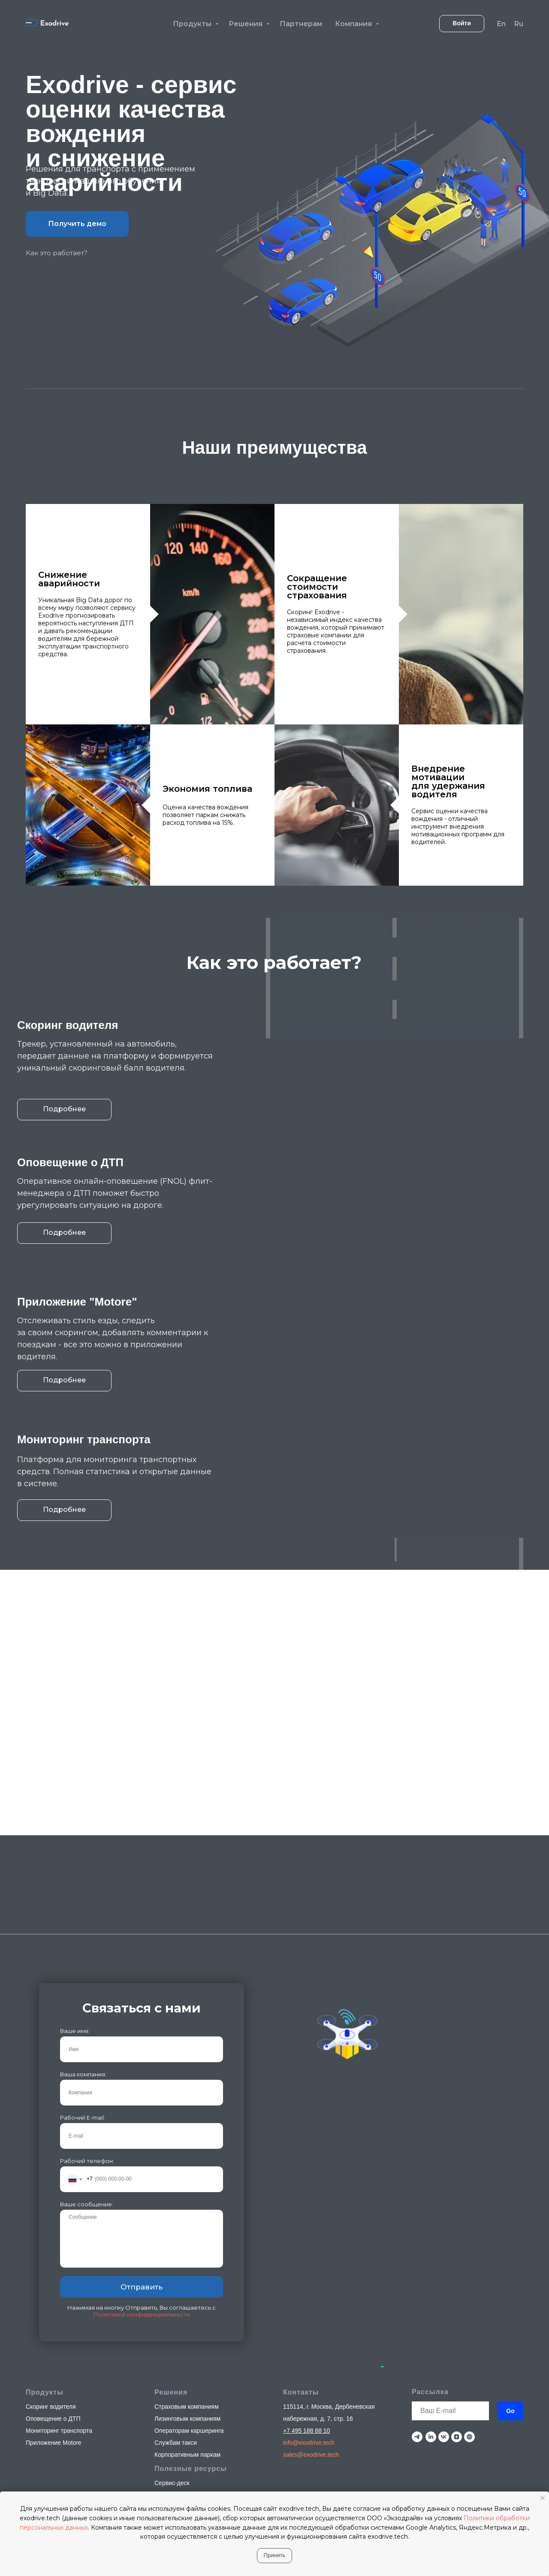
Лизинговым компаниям (187, 2285)
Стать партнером (178, 2362)
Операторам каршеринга (189, 2297)
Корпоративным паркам (187, 2321)
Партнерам (301, 24)
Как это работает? (56, 253)
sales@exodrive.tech (311, 2321)
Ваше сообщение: (86, 2071)
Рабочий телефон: (87, 2027)
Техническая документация (192, 2386)
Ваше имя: (75, 1897)
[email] (450, 2277)
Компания (354, 24)
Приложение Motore (53, 2309)
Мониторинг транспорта (59, 2297)
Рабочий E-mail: (82, 1984)
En (501, 24)
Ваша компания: (83, 1941)
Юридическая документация (194, 2374)
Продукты (193, 24)
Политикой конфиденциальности (142, 2181)
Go (510, 2277)
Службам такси (175, 2309)
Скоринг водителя (51, 2273)
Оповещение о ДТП (53, 2285)
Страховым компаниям (186, 2273)
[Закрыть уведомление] (542, 2498)
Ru (518, 24)
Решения (246, 24)
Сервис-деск (172, 2350)
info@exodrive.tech (309, 2309)
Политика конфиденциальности (477, 2419)
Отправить (142, 2154)
